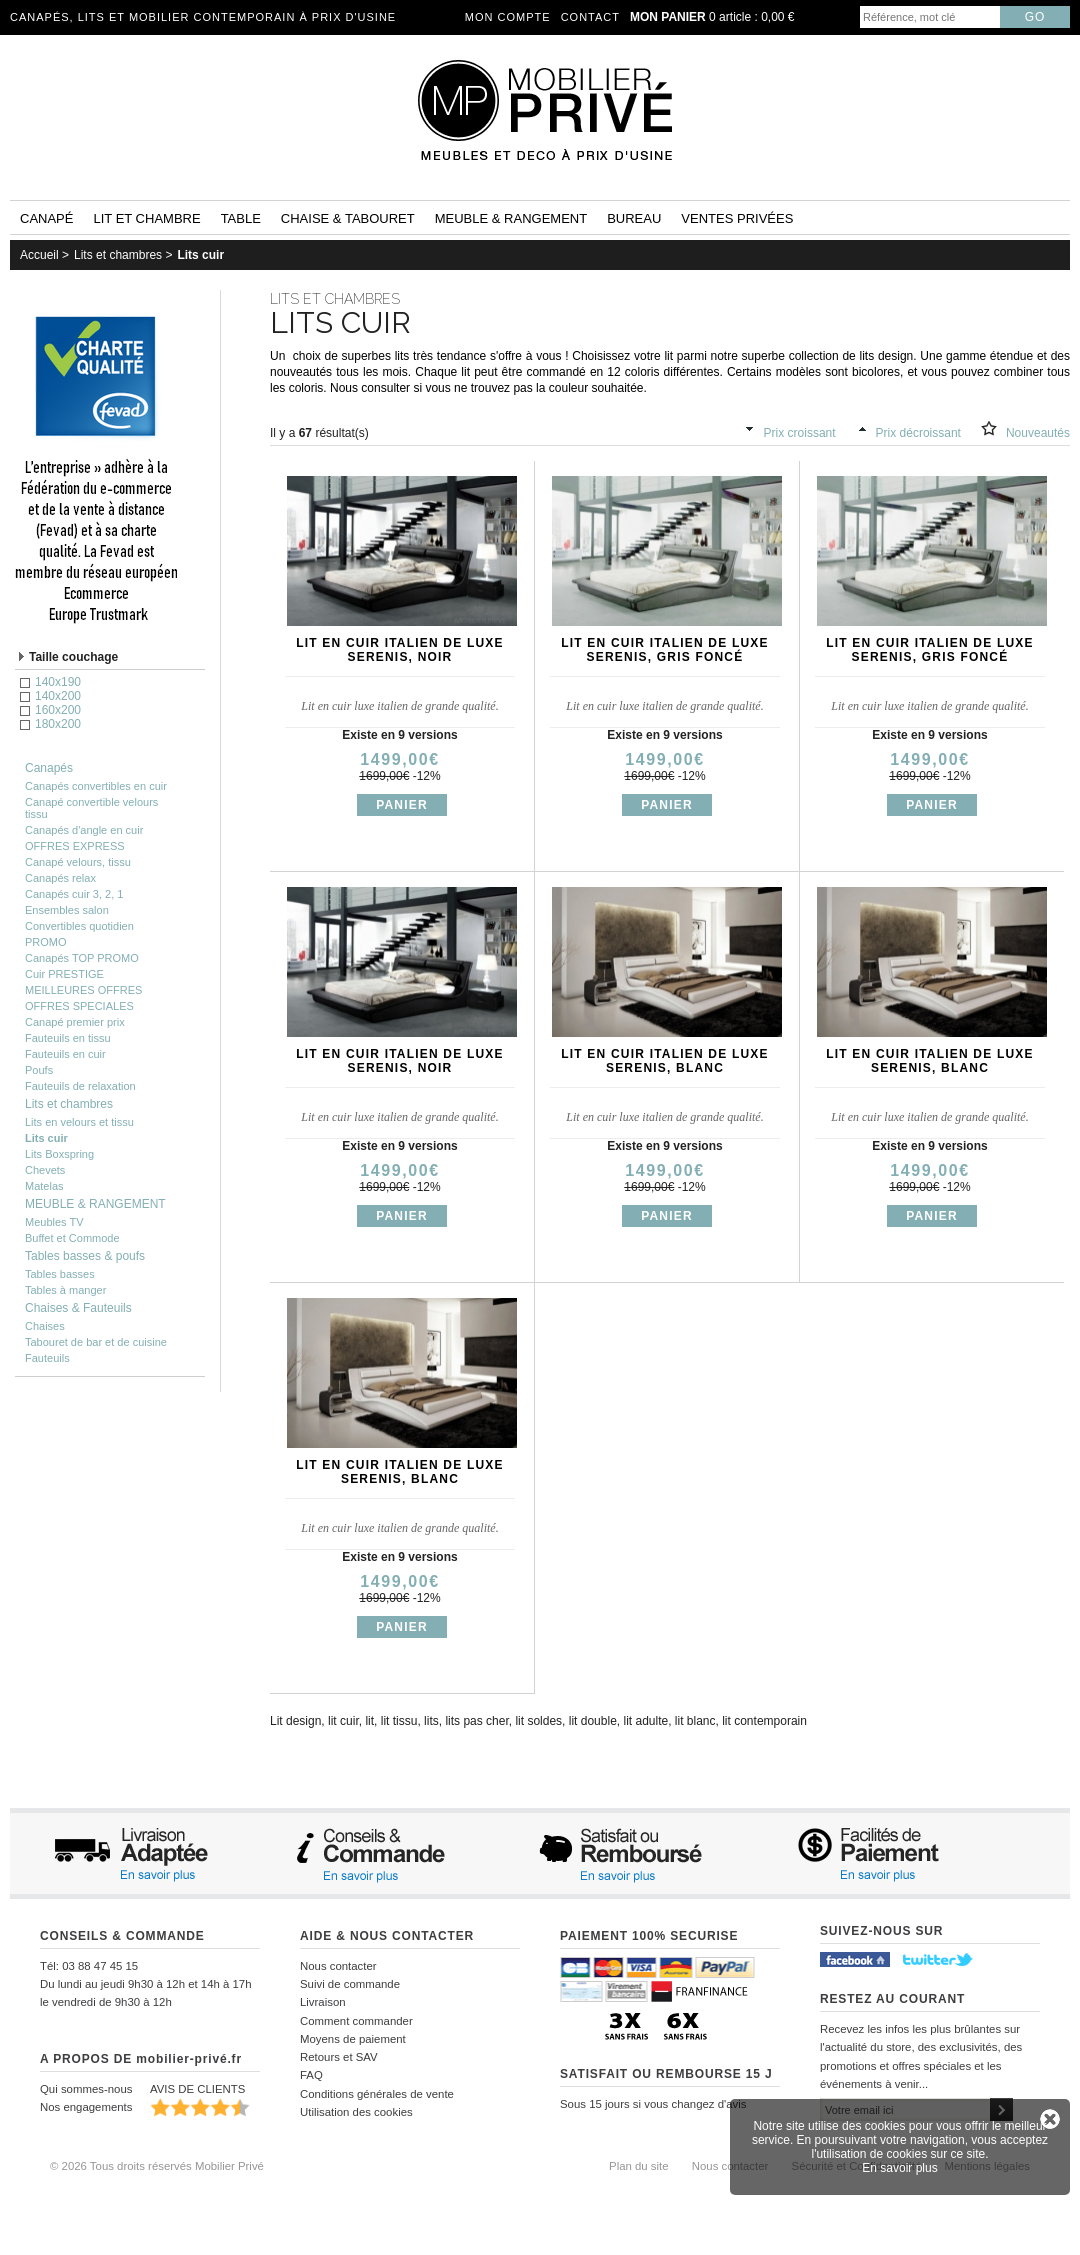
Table (241, 218)
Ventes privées (737, 218)
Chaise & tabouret (348, 218)
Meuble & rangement (511, 218)
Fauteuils (47, 1358)
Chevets (45, 1170)
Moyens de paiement (353, 2039)
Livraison (323, 2002)
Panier (402, 805)
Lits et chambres (118, 255)
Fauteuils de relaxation (80, 1086)
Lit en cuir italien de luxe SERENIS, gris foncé (665, 650)
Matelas (44, 1186)
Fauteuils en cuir (65, 1054)
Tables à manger (65, 1290)
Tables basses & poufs (85, 1256)
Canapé (46, 218)
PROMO (46, 942)
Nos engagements (86, 2107)
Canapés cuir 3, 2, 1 (74, 894)
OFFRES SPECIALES (79, 1006)
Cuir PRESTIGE (64, 974)
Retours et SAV (339, 2057)
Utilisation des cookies (356, 2112)
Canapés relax (60, 878)
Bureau (634, 218)
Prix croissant (800, 433)
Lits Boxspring (59, 1154)
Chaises (45, 1326)
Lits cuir (200, 255)
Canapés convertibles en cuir (96, 786)
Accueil (39, 255)
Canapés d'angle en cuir (84, 830)
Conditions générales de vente (377, 2094)
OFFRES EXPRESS (75, 846)
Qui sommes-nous (86, 2089)
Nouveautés (1038, 433)
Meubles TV (54, 1222)
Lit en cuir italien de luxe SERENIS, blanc (665, 1061)
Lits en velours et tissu (79, 1122)
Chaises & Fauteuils (78, 1308)
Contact (590, 17)
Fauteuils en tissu (68, 1038)
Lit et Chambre (146, 218)
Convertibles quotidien (79, 926)
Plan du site (639, 2166)
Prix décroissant (918, 433)
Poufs (39, 1070)
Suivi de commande (350, 1984)
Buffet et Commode (72, 1238)
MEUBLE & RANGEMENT (95, 1204)
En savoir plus (899, 2168)
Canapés (49, 768)
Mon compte (508, 17)
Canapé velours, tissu (78, 862)
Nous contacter (338, 1966)
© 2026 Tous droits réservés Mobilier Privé (157, 2166)
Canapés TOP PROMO (82, 958)
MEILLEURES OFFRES (83, 990)
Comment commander (356, 2021)
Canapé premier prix (75, 1022)
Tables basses (60, 1274)
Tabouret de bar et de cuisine (96, 1342)
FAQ (311, 2075)
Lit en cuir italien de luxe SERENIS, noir (400, 650)
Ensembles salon (67, 910)
